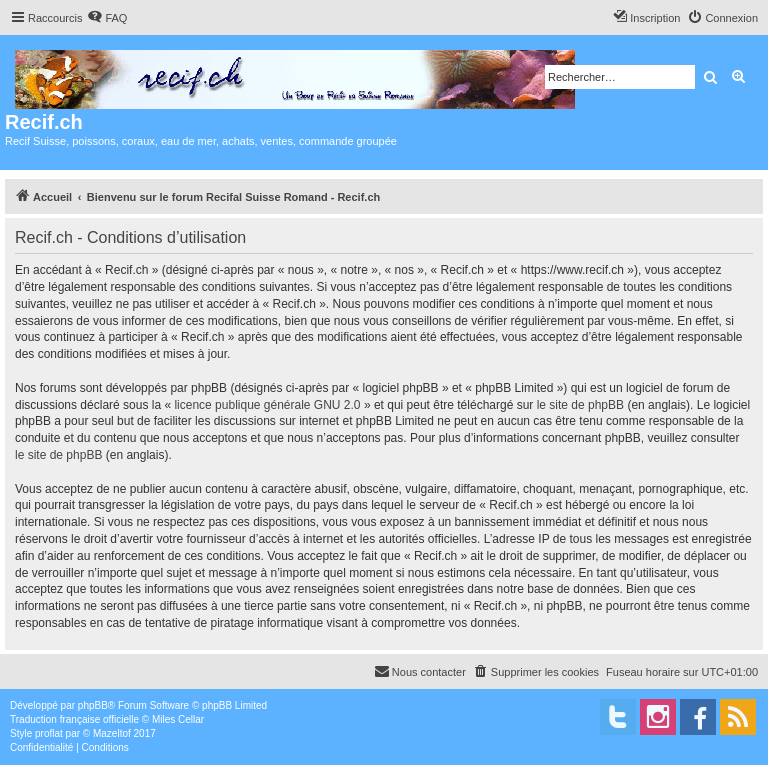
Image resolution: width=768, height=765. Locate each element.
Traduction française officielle (74, 719)
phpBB (93, 705)
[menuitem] (107, 18)
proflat (49, 733)
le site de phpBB (580, 405)
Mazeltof (112, 733)
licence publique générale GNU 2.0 (267, 405)
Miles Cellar (178, 719)
